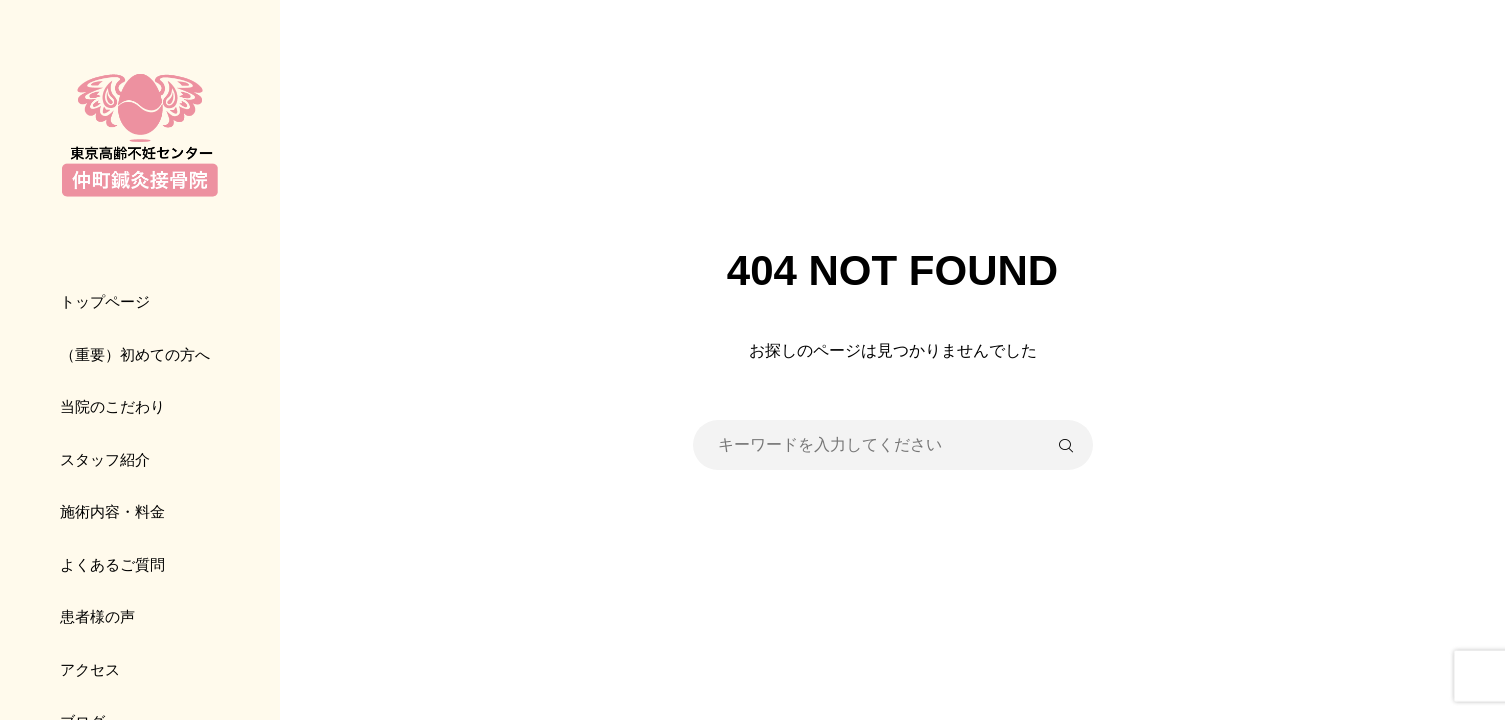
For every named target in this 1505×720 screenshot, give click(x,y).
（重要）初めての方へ (135, 354)
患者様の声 (97, 616)
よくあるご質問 (112, 564)
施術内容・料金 (112, 511)
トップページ (105, 301)
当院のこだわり (112, 406)
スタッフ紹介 (105, 459)
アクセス (90, 669)
